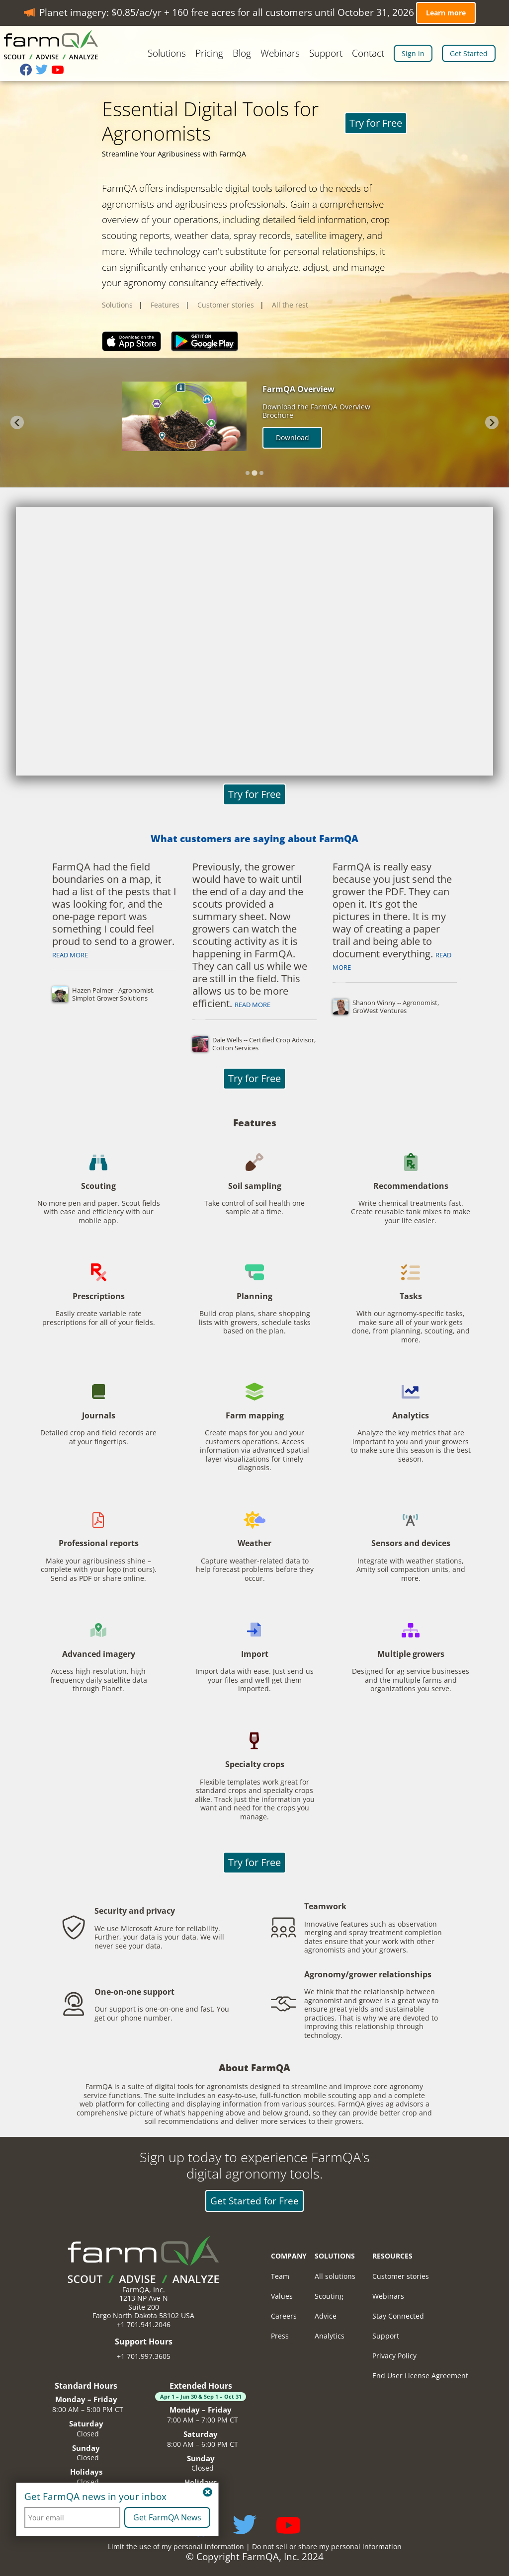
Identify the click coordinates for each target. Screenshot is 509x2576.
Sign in (413, 53)
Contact (368, 54)
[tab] (248, 473)
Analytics (329, 2336)
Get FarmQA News (167, 2517)
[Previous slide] (17, 422)
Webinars (280, 54)
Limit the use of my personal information (176, 2546)
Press (280, 2336)
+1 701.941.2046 (143, 2324)
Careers (284, 2316)
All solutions (335, 2276)
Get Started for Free (254, 2200)
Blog (242, 54)
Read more (70, 954)
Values (282, 2296)
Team (280, 2276)
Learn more (446, 12)
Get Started (469, 53)
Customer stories (225, 305)
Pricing (209, 54)
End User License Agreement (420, 2375)
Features (165, 305)
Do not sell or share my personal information (327, 2546)
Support (325, 54)
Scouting (329, 2296)
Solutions (167, 54)
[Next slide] (492, 422)
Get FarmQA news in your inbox (95, 2497)
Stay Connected (398, 2316)
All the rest (290, 305)
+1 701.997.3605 (143, 2356)
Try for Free (375, 123)
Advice (326, 2316)
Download (292, 437)
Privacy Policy (394, 2355)
